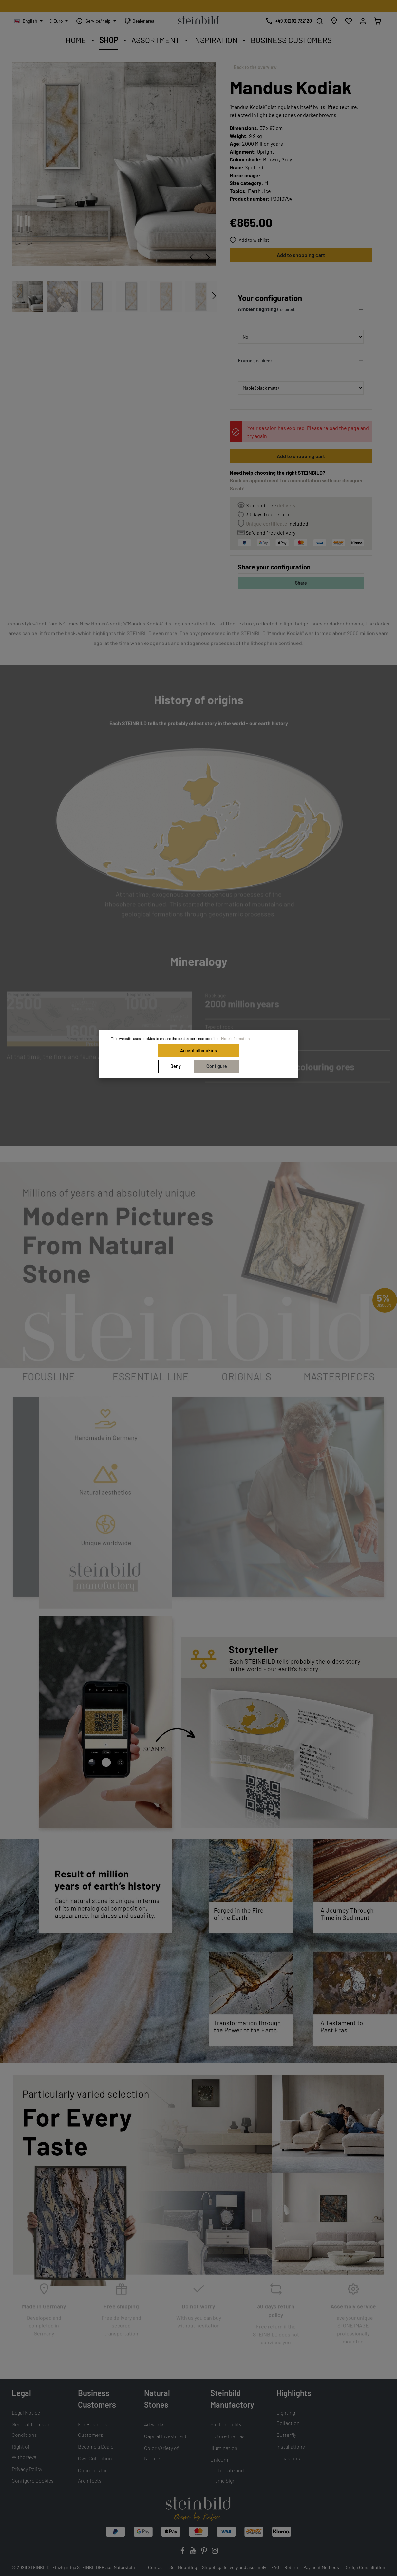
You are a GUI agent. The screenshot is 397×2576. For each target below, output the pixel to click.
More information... (237, 1038)
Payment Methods (321, 2567)
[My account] (362, 21)
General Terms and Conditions (33, 2429)
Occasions (288, 2458)
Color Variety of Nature (161, 2453)
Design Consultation (364, 2567)
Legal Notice (26, 2412)
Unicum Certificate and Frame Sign (227, 2470)
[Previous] (191, 257)
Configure (216, 1066)
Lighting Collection (288, 2417)
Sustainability (225, 2424)
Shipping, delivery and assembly (234, 2567)
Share (301, 583)
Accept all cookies (198, 1050)
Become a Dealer (96, 2446)
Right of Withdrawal (25, 2451)
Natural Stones (157, 2398)
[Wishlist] (348, 21)
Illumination (223, 2448)
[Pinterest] (204, 2552)
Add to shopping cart (301, 255)
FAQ (275, 2567)
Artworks (154, 2424)
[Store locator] (334, 21)
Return (291, 2567)
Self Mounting (183, 2567)
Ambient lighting (257, 309)
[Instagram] (214, 2552)
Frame (245, 360)
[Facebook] (183, 2552)
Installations (290, 2446)
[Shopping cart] (377, 21)
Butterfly (286, 2435)
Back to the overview (255, 67)
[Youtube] (194, 2552)
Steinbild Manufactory (232, 2398)
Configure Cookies (33, 2480)
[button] (301, 311)
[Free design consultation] (287, 21)
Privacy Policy (27, 2469)
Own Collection (95, 2458)
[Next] (208, 257)
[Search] (319, 21)
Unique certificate (266, 523)
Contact (156, 2567)
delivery (286, 505)
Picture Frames (227, 2436)
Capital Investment (165, 2436)
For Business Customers (92, 2429)
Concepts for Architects (92, 2475)
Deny (175, 1066)
